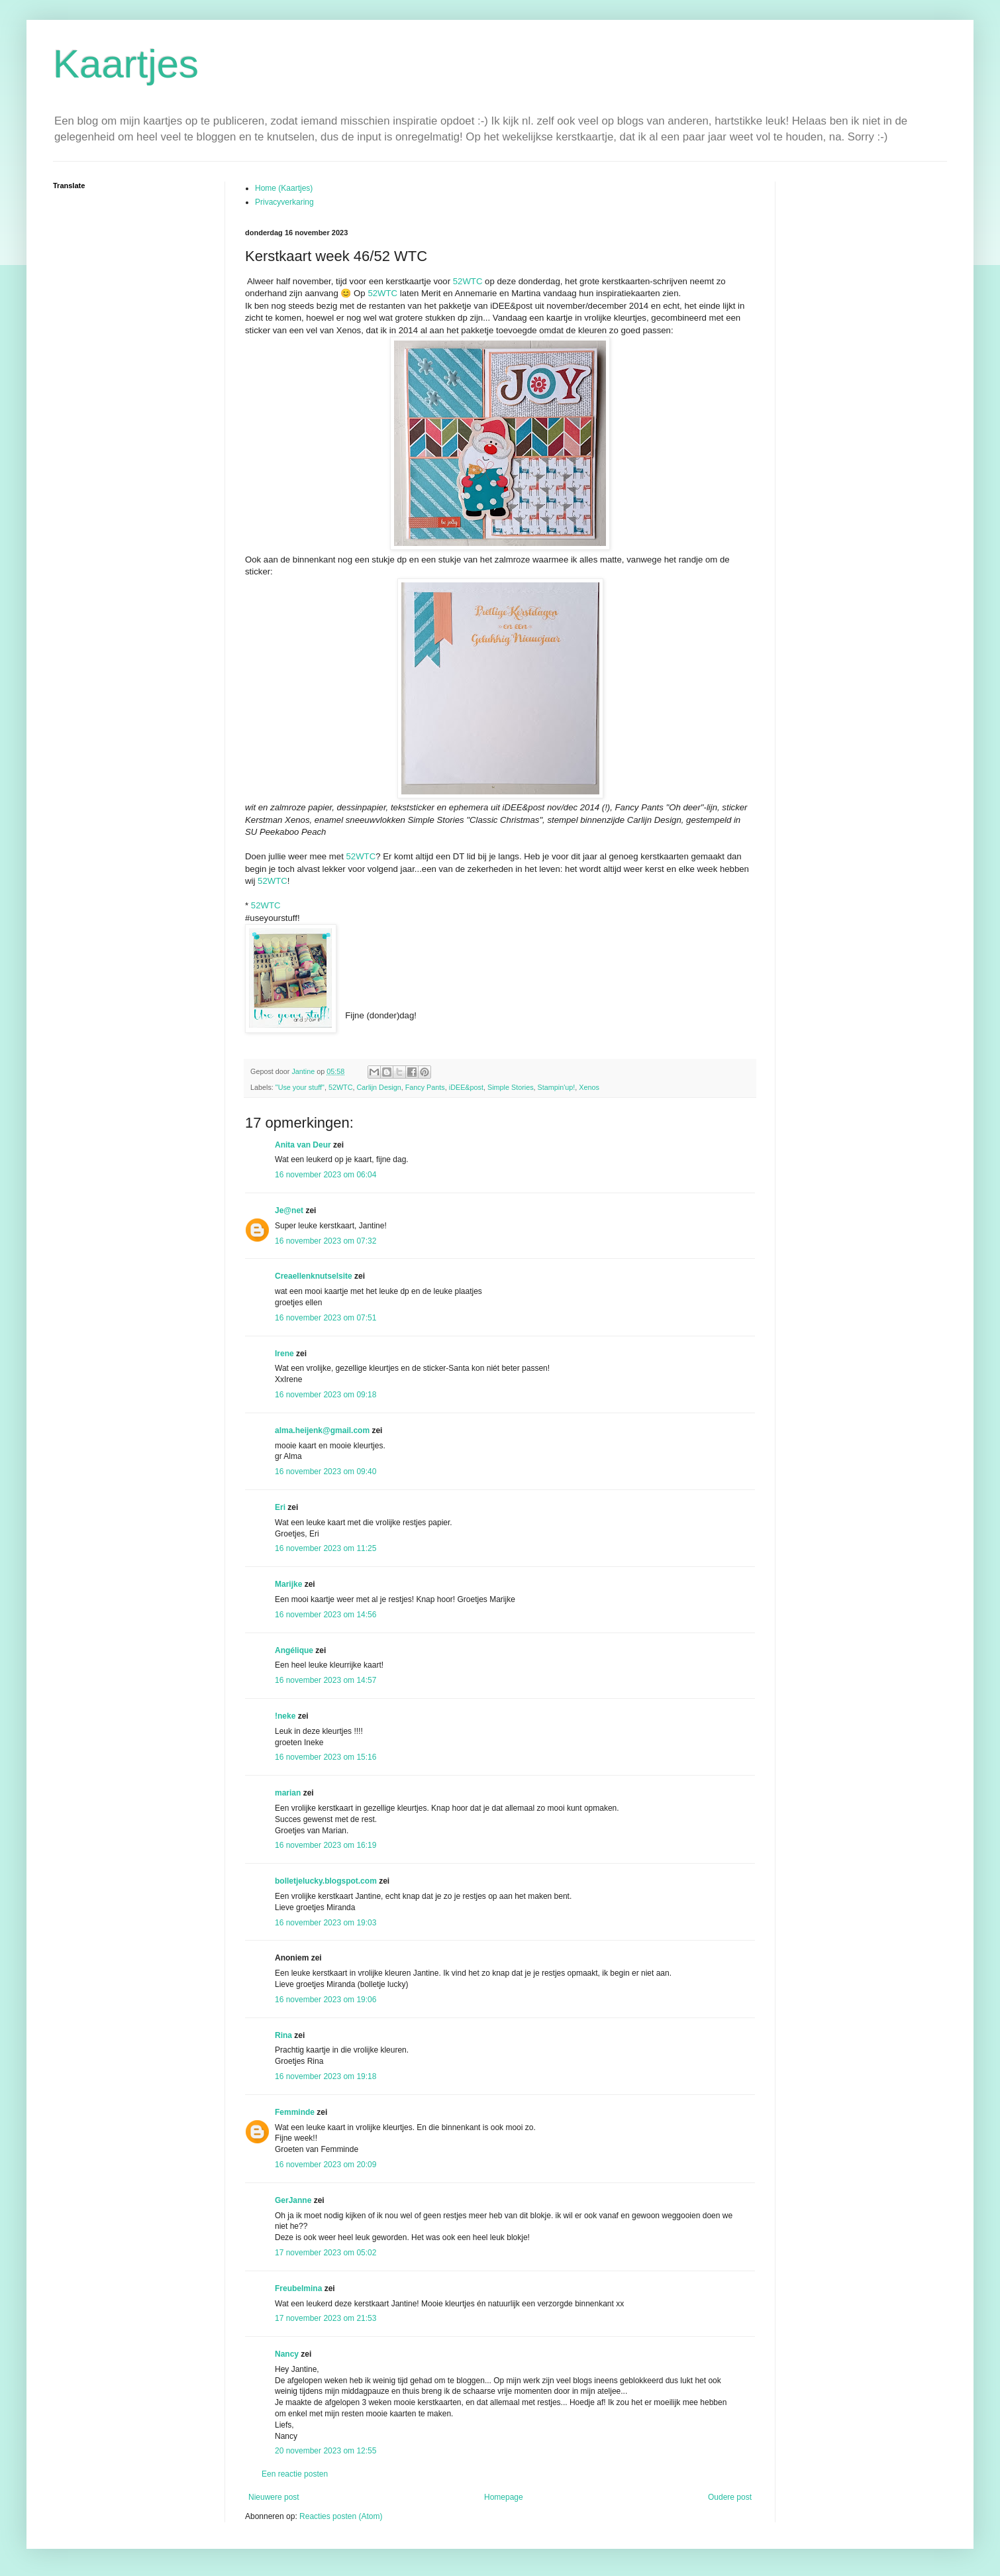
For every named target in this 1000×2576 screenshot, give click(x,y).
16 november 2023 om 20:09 (325, 2164)
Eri (281, 1507)
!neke (285, 1716)
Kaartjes (126, 64)
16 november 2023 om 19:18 (325, 2076)
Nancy (287, 2354)
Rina (283, 2035)
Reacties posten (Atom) (340, 2516)
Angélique (295, 1650)
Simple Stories (510, 1087)
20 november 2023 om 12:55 (325, 2450)
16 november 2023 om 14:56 (325, 1614)
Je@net (289, 1210)
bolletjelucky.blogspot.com (326, 1881)
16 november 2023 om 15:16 (325, 1757)
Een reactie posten (295, 2474)
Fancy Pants (425, 1087)
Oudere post (730, 2497)
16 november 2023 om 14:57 (325, 1680)
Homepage (503, 2497)
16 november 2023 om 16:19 (325, 1845)
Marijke (288, 1584)
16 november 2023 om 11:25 (325, 1548)
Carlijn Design (379, 1087)
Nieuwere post (273, 2497)
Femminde (295, 2112)
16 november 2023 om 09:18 (325, 1394)
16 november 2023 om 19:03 (325, 1922)
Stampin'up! (556, 1087)
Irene (284, 1353)
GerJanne (293, 2200)
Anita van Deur (303, 1145)
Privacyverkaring (284, 202)
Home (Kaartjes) (284, 188)
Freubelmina (298, 2288)
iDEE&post (466, 1087)
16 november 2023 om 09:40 (325, 1471)
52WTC (468, 281)
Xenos (589, 1087)
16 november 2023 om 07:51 (325, 1317)
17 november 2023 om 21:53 (325, 2318)
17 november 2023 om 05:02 (325, 2252)
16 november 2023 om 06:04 (325, 1174)
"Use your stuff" (300, 1087)
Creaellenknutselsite (313, 1276)
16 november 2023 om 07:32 (325, 1241)
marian (288, 1793)
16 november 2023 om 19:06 (325, 1999)
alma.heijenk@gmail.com (322, 1430)
